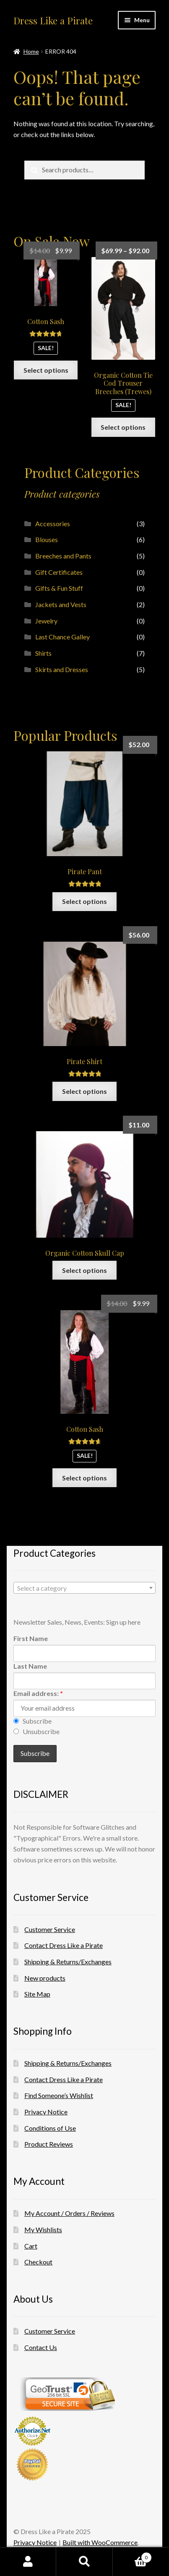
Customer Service (49, 1929)
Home (31, 51)
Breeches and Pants (63, 556)
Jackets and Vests (60, 604)
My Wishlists (43, 2229)
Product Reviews (48, 2144)
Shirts (43, 653)
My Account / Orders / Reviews (69, 2213)
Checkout (38, 2262)
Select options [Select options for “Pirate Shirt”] (84, 1091)
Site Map (37, 1994)
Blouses (46, 539)
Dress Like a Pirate (53, 20)
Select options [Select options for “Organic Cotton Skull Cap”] (84, 1270)
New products (44, 1978)
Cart (30, 2246)
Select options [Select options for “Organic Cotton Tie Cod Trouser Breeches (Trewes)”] (123, 427)
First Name (30, 1638)
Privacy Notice (46, 2112)
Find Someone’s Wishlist (58, 2095)
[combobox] (84, 1588)
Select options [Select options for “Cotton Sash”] (45, 370)
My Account (28, 2561)
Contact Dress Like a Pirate (63, 1945)
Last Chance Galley (62, 637)
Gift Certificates (59, 572)
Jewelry (46, 621)
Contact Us (40, 2347)
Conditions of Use (50, 2128)
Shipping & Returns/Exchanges (68, 1962)
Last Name (30, 1666)
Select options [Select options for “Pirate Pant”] (84, 901)
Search (84, 2561)
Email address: (38, 1693)
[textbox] (84, 1588)
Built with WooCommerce (100, 2542)
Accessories (52, 523)
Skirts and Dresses (61, 669)
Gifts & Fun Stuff (59, 588)
